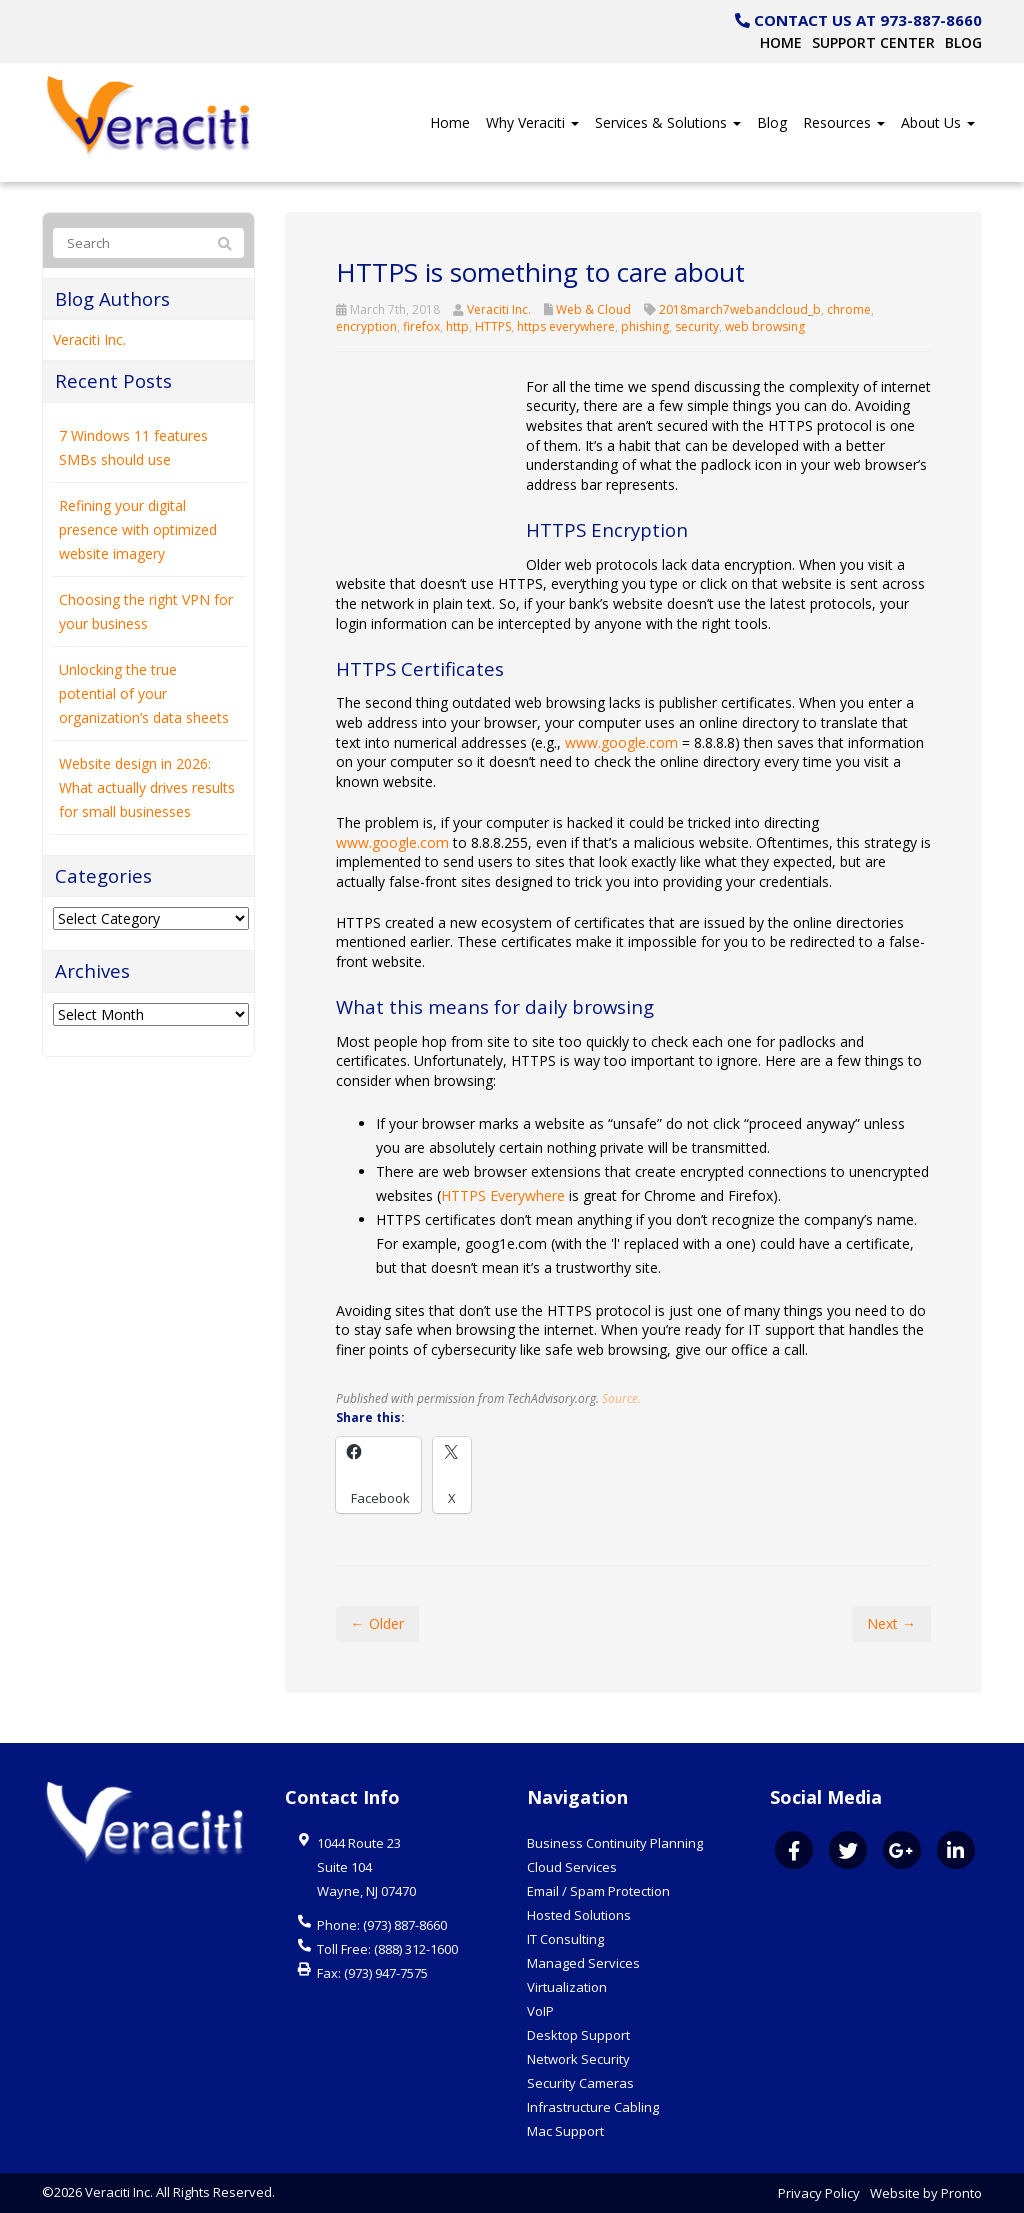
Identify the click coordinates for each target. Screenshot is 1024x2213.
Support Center (873, 42)
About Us (938, 122)
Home (781, 42)
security (697, 326)
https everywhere (566, 326)
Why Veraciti (532, 122)
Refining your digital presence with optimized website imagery (138, 529)
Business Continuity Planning (615, 1843)
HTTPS (493, 326)
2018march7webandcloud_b (740, 309)
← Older (377, 1623)
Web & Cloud (593, 309)
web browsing (765, 326)
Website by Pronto (926, 2193)
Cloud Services (572, 1867)
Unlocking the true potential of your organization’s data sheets (144, 693)
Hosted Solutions (579, 1915)
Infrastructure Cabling (593, 2107)
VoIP (540, 2011)
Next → (891, 1623)
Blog (963, 42)
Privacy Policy (819, 2193)
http (457, 326)
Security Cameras (580, 2083)
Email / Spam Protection (598, 1891)
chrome (849, 309)
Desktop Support (578, 2035)
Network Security (578, 2059)
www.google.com (621, 742)
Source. (621, 1398)
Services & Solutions (668, 122)
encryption (366, 326)
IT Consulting (565, 1939)
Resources (844, 122)
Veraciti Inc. (499, 309)
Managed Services (583, 1963)
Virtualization (567, 1987)
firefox (421, 326)
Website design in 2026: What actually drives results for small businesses (147, 787)
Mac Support (565, 2131)
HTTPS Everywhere (503, 1195)
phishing (645, 326)
